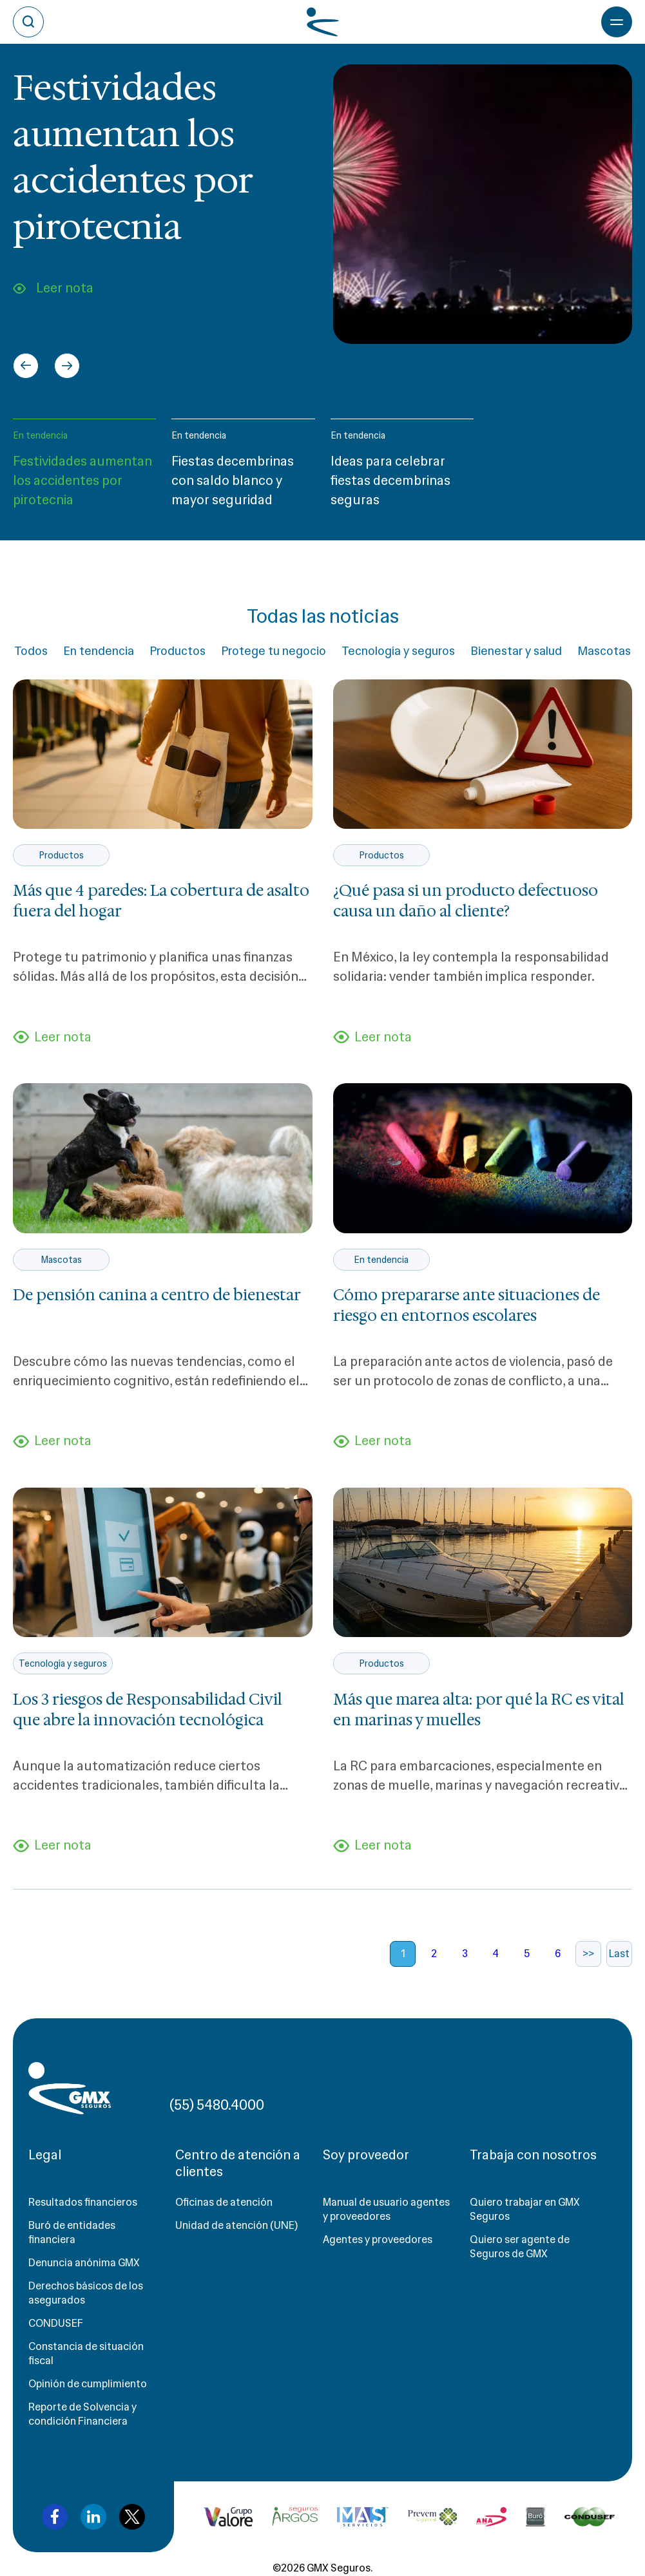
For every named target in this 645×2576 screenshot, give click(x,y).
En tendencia (40, 435)
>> (588, 1953)
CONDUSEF (55, 2323)
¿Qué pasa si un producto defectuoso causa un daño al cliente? (465, 901)
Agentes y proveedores (377, 2239)
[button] (84, 469)
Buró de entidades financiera (71, 2232)
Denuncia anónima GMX (84, 2262)
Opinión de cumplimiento (87, 2384)
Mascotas (604, 651)
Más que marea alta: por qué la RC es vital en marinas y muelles (478, 1709)
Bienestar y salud (516, 651)
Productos (177, 651)
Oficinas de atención (224, 2202)
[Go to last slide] (26, 366)
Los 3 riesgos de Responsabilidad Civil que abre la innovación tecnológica (147, 1709)
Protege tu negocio (273, 651)
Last (619, 1953)
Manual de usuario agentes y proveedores (386, 2209)
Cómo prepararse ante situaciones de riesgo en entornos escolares (466, 1305)
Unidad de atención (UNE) (236, 2225)
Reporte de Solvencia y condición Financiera (82, 2414)
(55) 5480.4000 (216, 2105)
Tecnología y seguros (398, 651)
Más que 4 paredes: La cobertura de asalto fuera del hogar (161, 901)
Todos (31, 651)
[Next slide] (67, 366)
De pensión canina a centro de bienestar (157, 1295)
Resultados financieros (82, 2202)
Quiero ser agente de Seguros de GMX (520, 2246)
